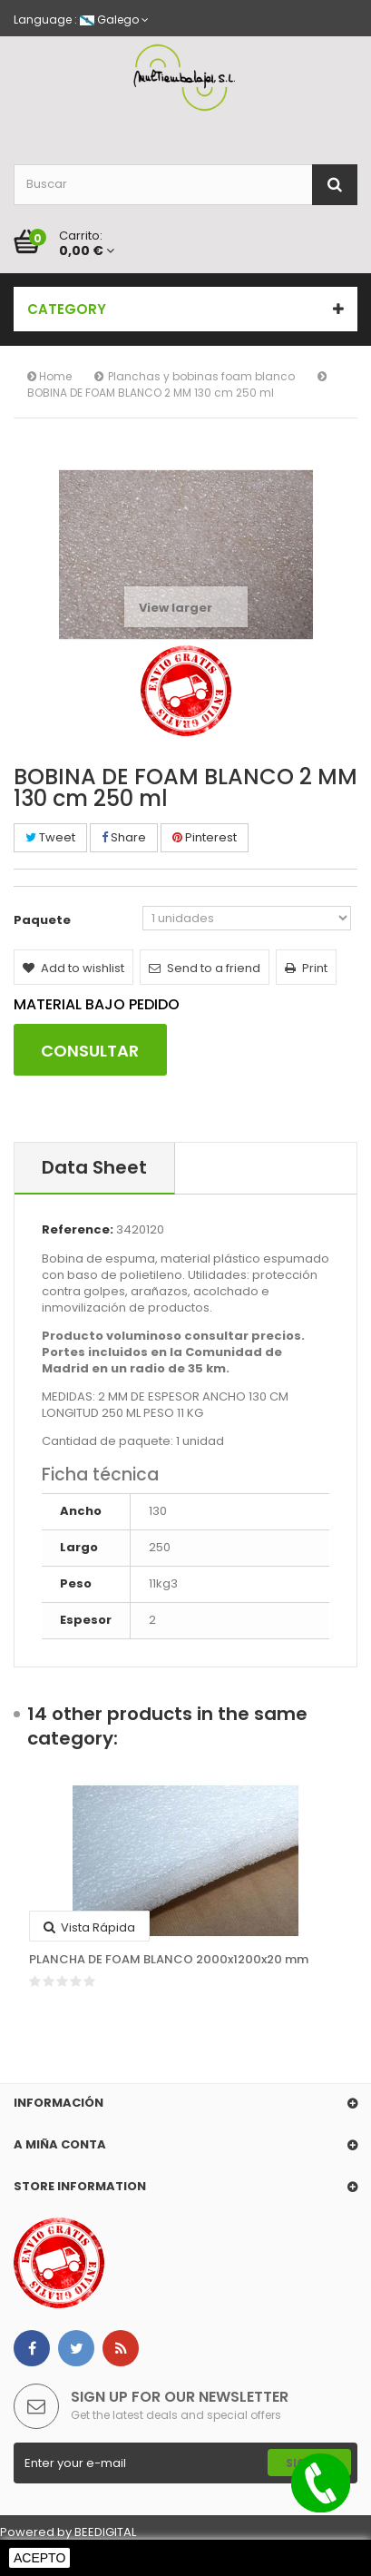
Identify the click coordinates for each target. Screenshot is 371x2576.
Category (66, 309)
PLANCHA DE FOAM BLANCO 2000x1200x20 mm (168, 1960)
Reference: (77, 1230)
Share (124, 837)
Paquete (43, 920)
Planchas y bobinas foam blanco (201, 376)
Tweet (50, 837)
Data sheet (94, 1167)
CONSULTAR (90, 1050)
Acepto (39, 2558)
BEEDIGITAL (105, 2532)
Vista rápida (89, 1927)
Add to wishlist (73, 968)
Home (49, 376)
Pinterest (204, 837)
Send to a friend (204, 968)
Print (306, 968)
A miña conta (60, 2144)
